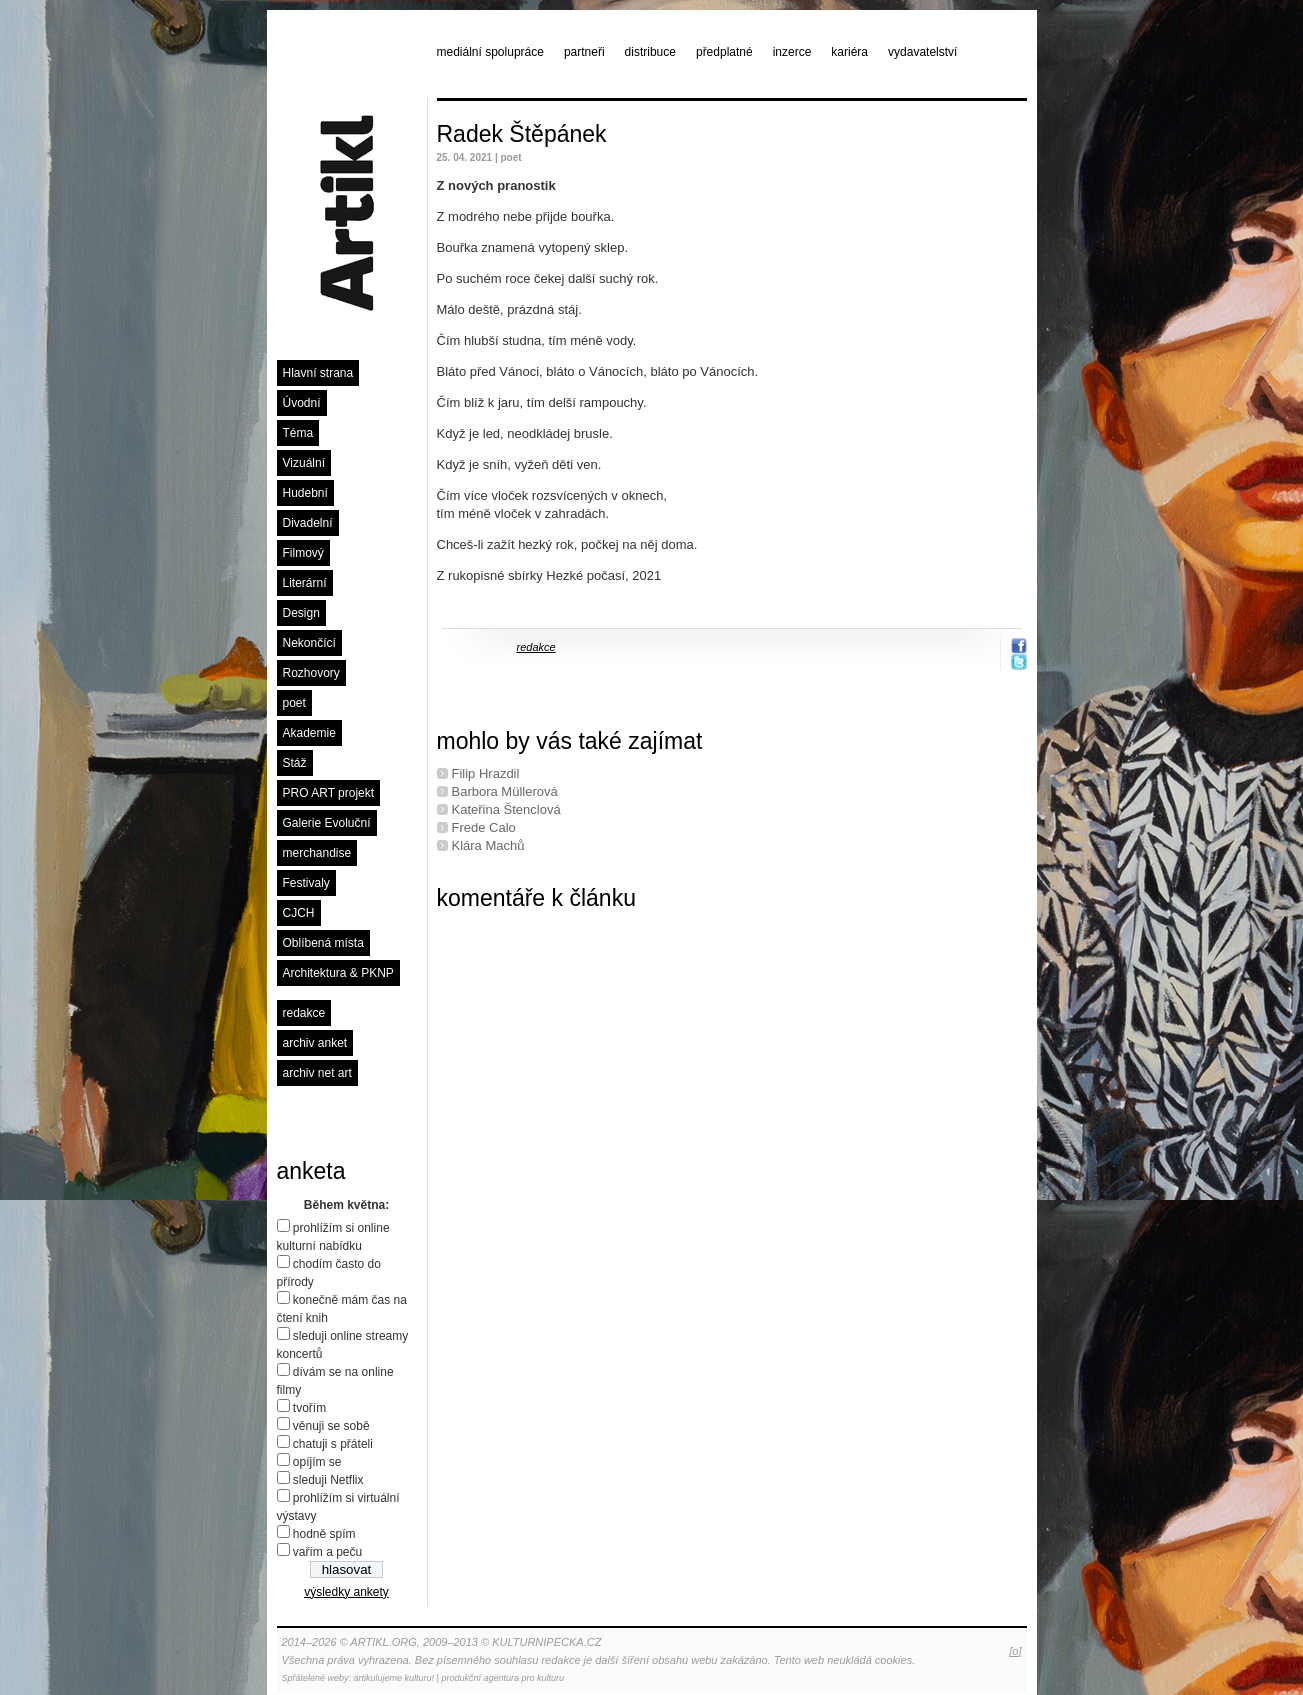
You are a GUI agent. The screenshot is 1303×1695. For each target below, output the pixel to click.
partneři (584, 52)
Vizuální (304, 463)
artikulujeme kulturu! (394, 1678)
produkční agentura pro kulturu (502, 1678)
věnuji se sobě (331, 1426)
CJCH (299, 913)
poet (294, 703)
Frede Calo (484, 827)
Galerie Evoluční (327, 823)
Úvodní (302, 403)
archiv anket (315, 1043)
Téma (298, 433)
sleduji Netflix (328, 1480)
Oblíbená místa (323, 943)
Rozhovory (311, 673)
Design (301, 613)
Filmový (303, 553)
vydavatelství (922, 52)
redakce (304, 1013)
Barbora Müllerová (505, 791)
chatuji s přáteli (333, 1444)
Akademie (309, 733)
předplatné (724, 52)
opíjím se (317, 1462)
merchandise (317, 853)
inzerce (792, 52)
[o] (1015, 1651)
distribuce (650, 52)
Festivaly (306, 883)
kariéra (849, 52)
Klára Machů (488, 845)
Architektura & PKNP (338, 973)
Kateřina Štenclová (506, 809)
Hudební (305, 493)
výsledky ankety (346, 1592)
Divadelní (308, 523)
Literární (305, 583)
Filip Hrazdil (486, 773)
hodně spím (324, 1534)
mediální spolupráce (490, 52)
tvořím (309, 1408)
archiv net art (317, 1073)
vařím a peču (327, 1552)
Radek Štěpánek (522, 134)
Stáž (295, 763)
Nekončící (309, 643)
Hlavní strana (318, 373)
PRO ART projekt (329, 793)
